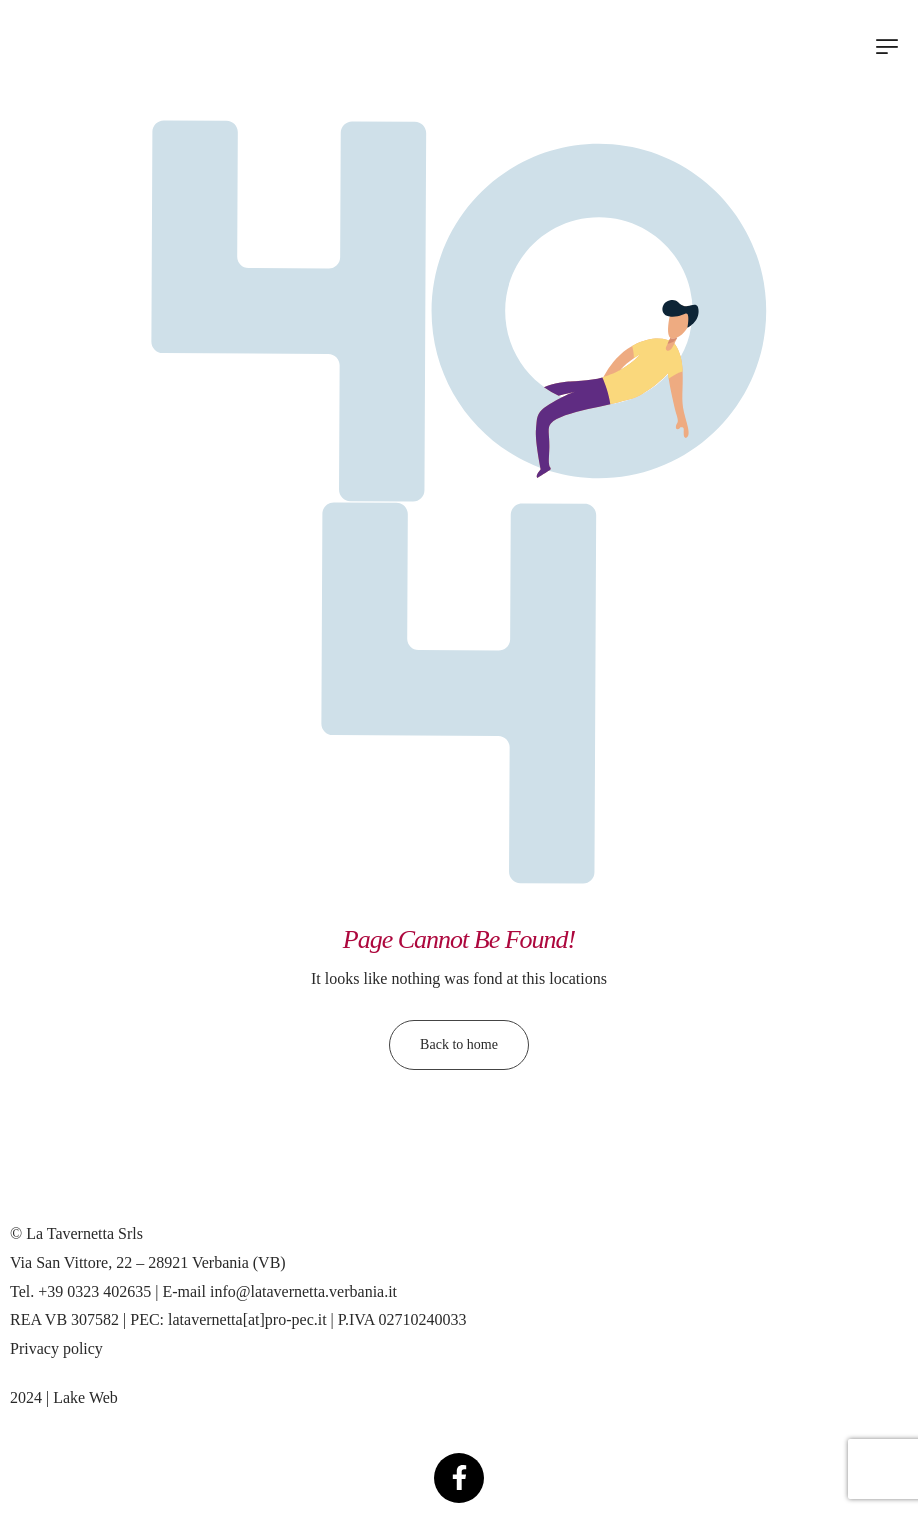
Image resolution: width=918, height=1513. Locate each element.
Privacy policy (56, 1348)
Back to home (459, 1044)
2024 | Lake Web (64, 1397)
